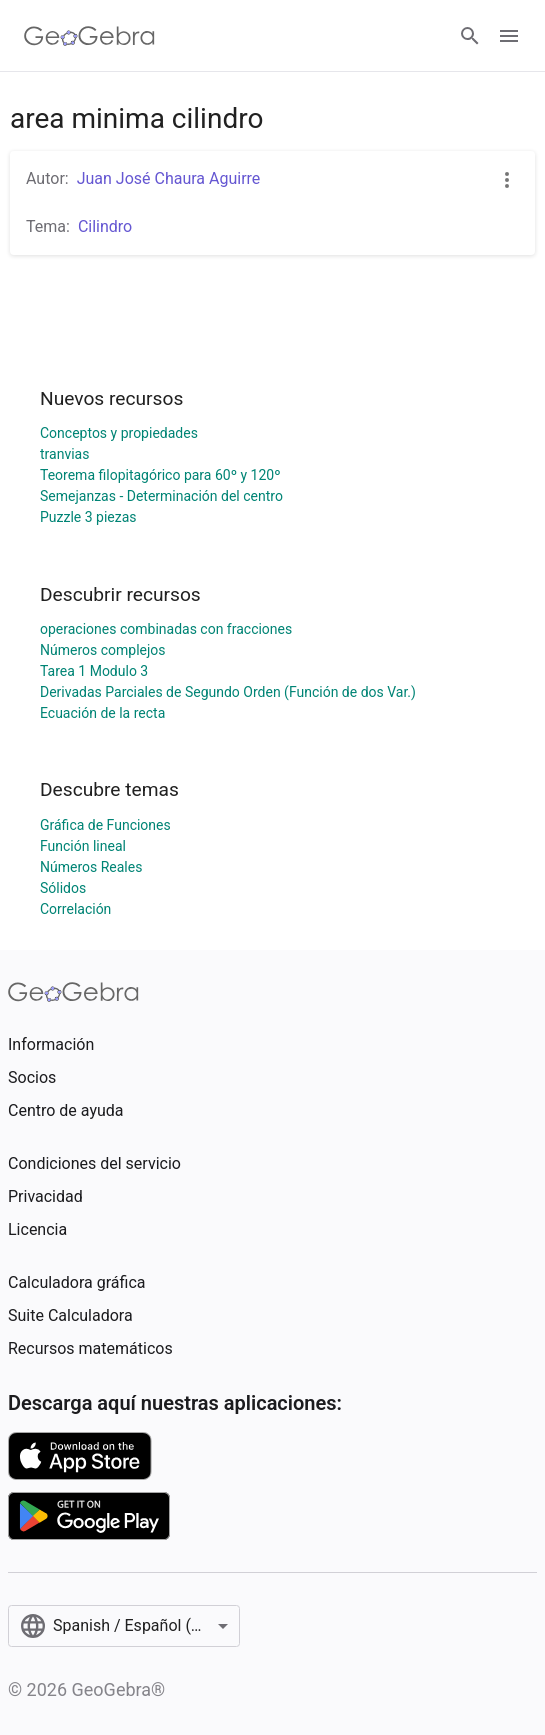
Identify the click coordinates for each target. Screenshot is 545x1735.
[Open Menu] (509, 36)
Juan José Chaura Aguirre (169, 178)
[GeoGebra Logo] (89, 36)
